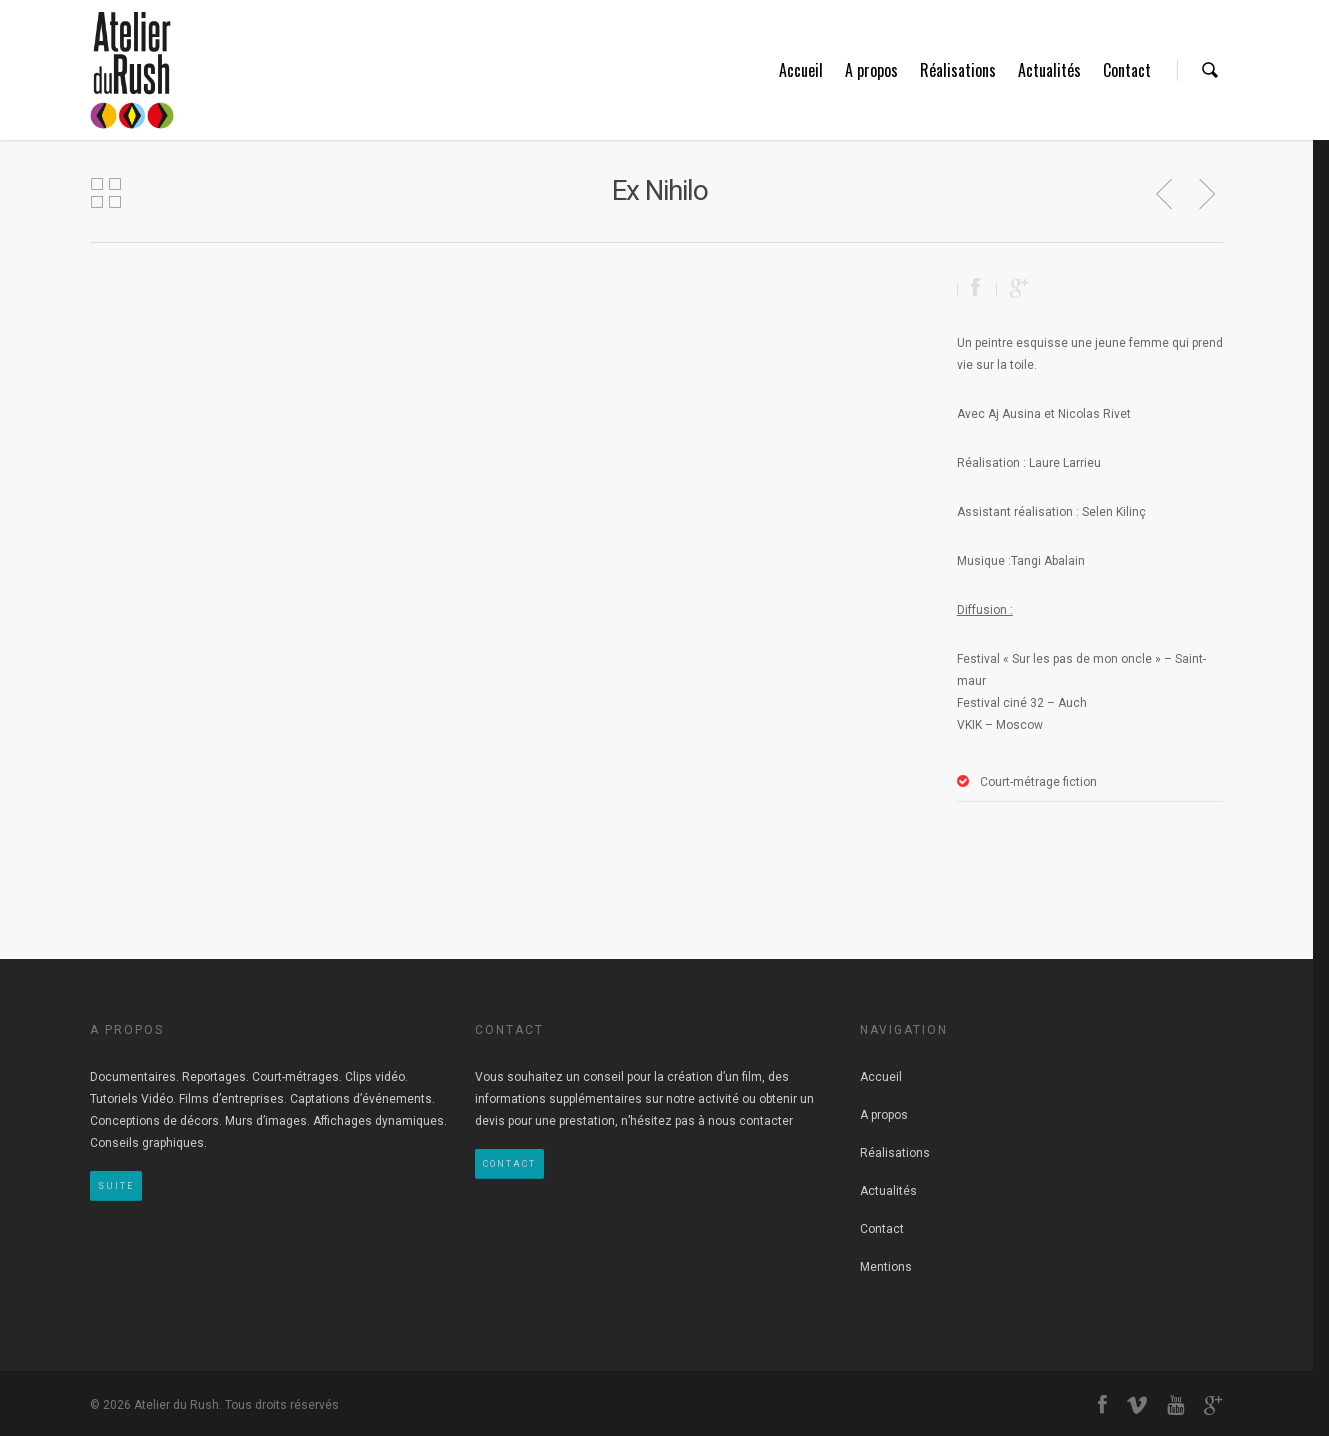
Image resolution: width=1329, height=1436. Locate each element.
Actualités (1049, 70)
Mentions (886, 1267)
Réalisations (958, 70)
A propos (871, 70)
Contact (1127, 70)
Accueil (801, 70)
